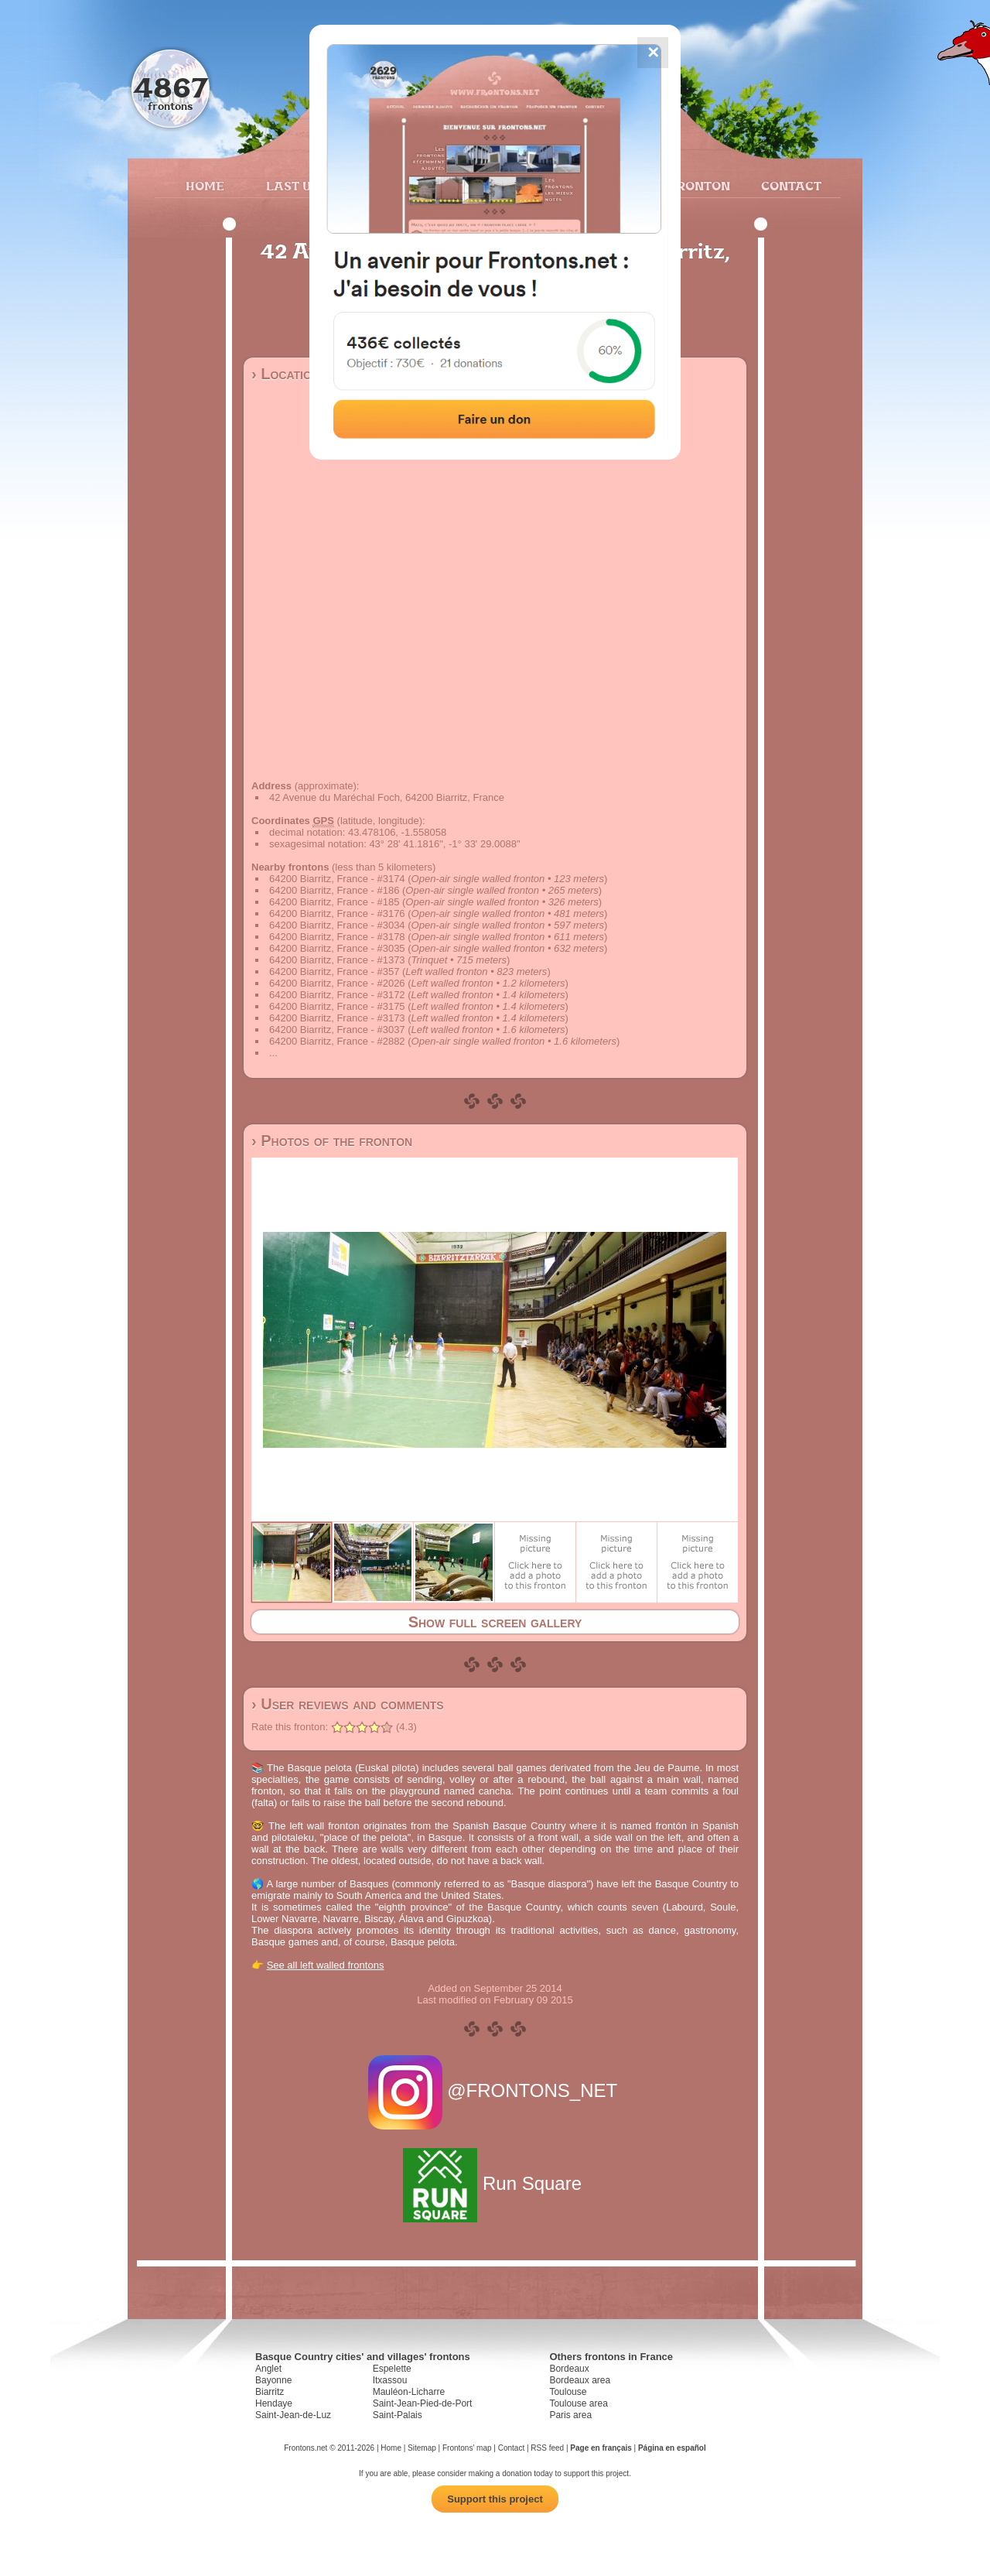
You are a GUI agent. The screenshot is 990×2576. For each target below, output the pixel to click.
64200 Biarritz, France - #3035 (337, 948)
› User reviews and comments (347, 1703)
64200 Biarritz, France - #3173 (337, 1018)
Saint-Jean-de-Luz (293, 2415)
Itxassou (390, 2380)
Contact (789, 185)
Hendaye (273, 2403)
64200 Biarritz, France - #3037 (337, 1029)
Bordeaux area (579, 2380)
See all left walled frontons (325, 1965)
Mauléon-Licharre (409, 2391)
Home (205, 185)
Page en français (600, 2448)
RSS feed (547, 2448)
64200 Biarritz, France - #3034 (337, 925)
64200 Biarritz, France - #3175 (337, 1006)
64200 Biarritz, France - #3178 (337, 936)
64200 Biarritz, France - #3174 (337, 878)
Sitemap (422, 2448)
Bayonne (273, 2380)
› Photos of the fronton (331, 1140)
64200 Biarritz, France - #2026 (337, 983)
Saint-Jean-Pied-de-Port (423, 2403)
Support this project (495, 2499)
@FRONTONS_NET (495, 2090)
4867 (170, 87)
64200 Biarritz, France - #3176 (337, 913)
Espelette (392, 2368)
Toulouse (567, 2391)
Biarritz (269, 2391)
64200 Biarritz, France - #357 (334, 971)
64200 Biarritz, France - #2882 (337, 1041)
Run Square (494, 2183)
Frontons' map (467, 2448)
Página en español (672, 2448)
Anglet (268, 2368)
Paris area (570, 2415)
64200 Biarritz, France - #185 (334, 902)
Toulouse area (578, 2403)
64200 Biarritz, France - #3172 (337, 995)
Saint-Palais (397, 2415)
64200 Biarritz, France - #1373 (337, 960)
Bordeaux (569, 2368)
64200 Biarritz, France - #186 (334, 890)
